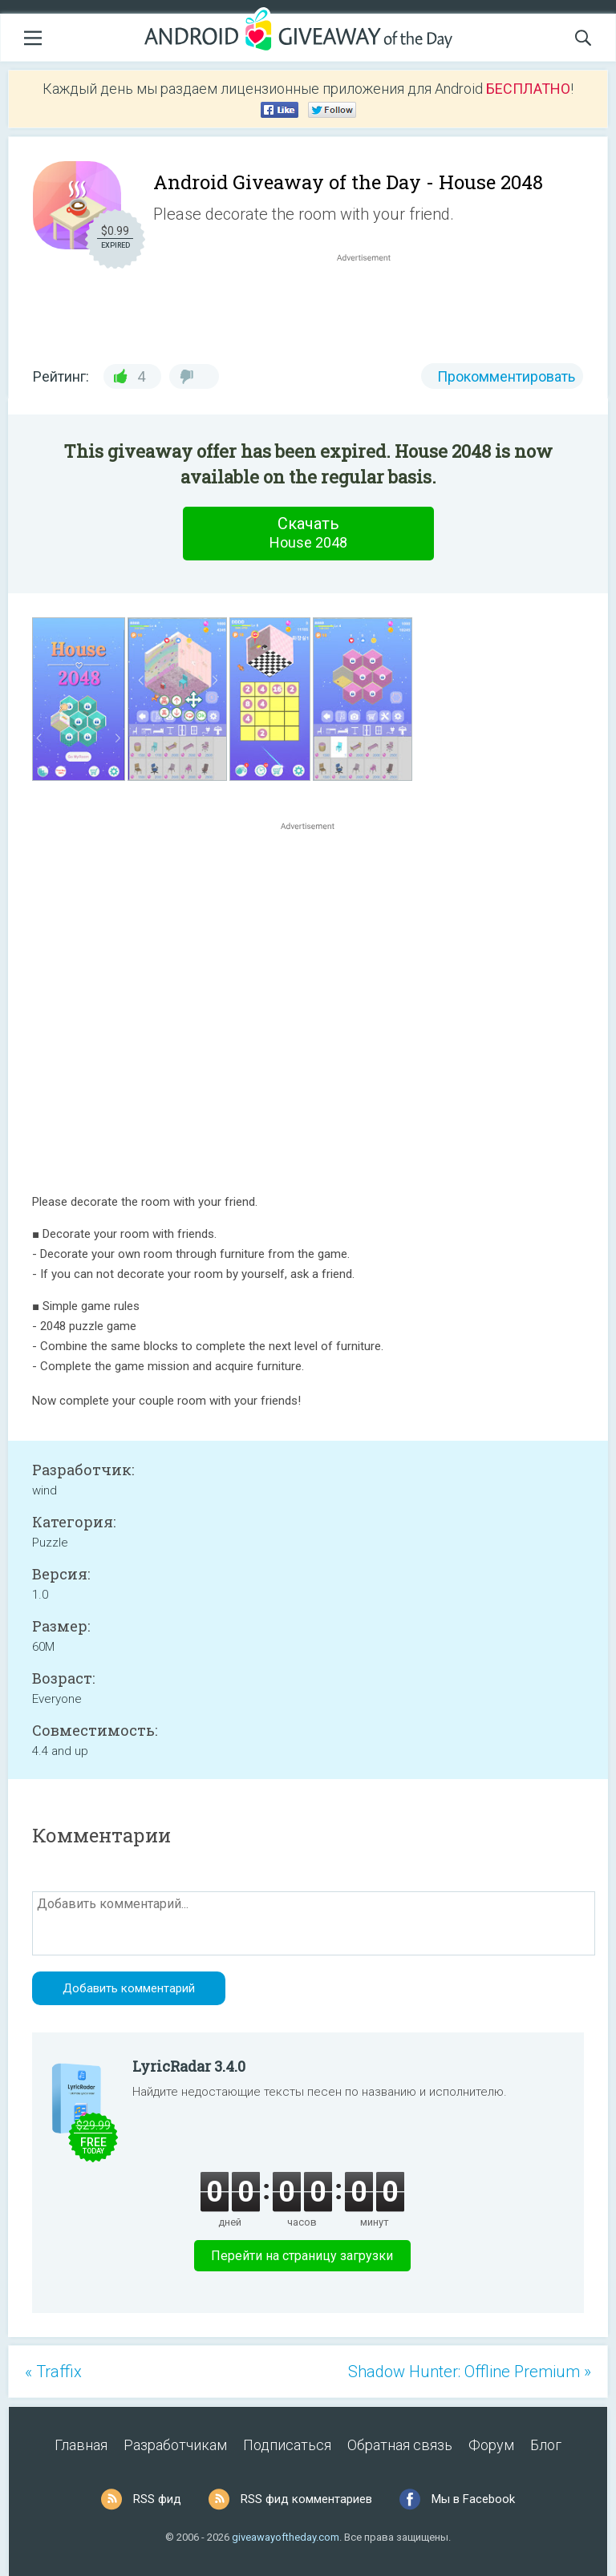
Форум (491, 2444)
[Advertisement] (372, 304)
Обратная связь (399, 2444)
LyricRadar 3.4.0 (188, 2066)
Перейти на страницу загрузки (302, 2255)
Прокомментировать (506, 376)
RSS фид (157, 2499)
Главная (81, 2444)
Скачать (308, 533)
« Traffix (53, 2371)
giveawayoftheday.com (285, 2537)
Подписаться (287, 2444)
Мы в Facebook (473, 2499)
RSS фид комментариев (306, 2499)
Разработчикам (175, 2444)
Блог (545, 2444)
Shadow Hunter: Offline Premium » (469, 2371)
